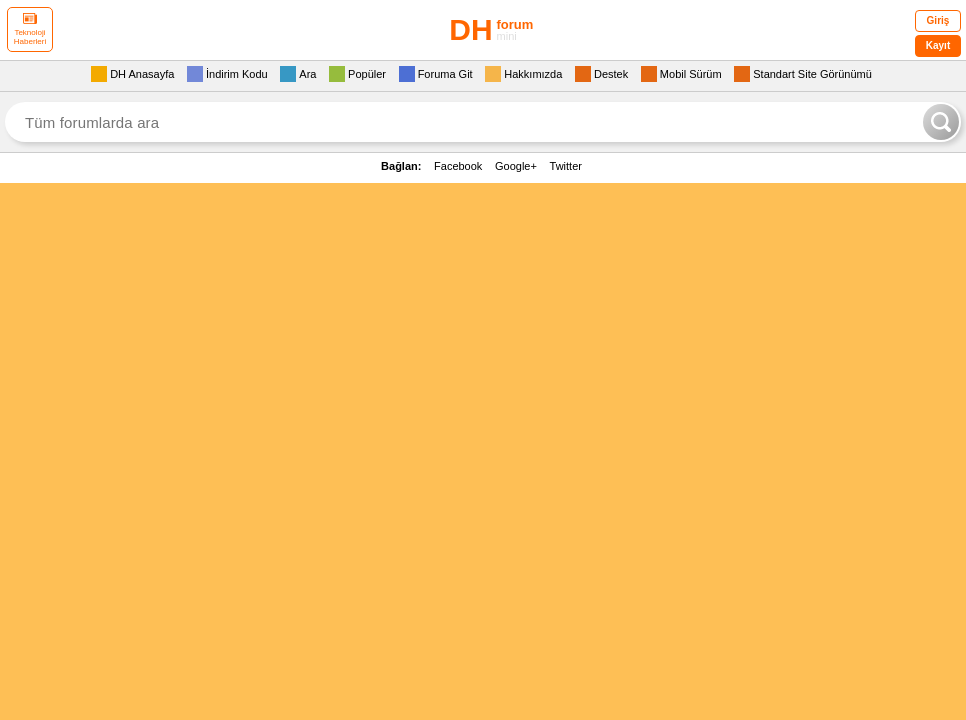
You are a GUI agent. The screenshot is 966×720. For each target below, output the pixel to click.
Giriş (938, 20)
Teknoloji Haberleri (30, 29)
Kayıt (938, 45)
